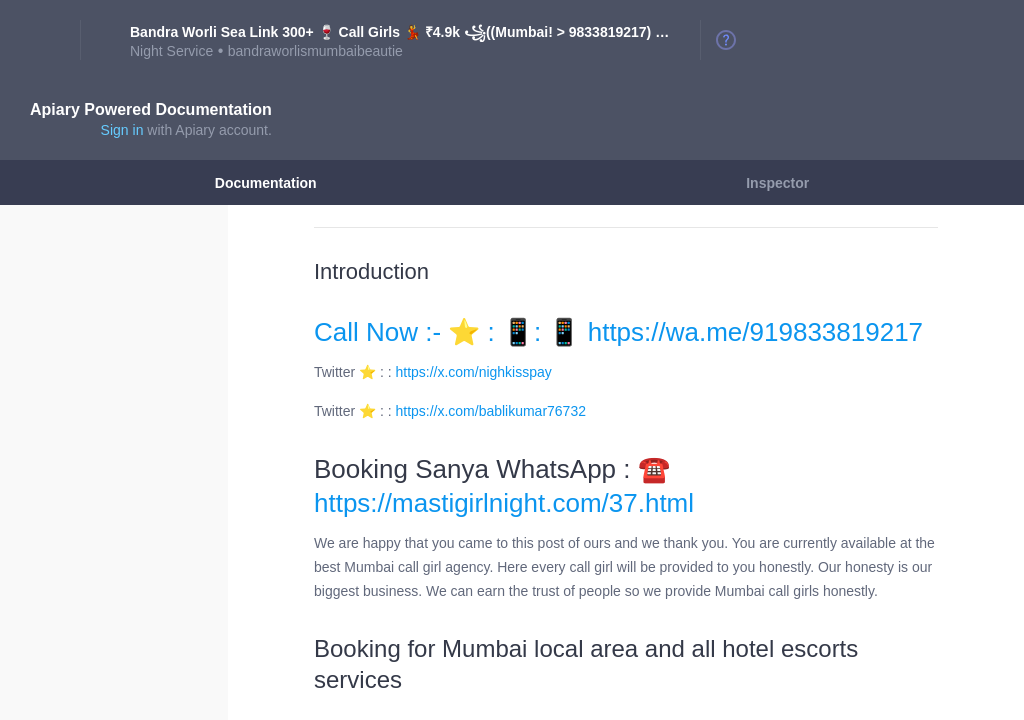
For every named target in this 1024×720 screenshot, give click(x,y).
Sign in (122, 130)
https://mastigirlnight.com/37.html (504, 503)
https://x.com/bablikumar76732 (491, 411)
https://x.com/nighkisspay (474, 372)
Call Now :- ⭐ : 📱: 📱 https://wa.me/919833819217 (618, 332)
